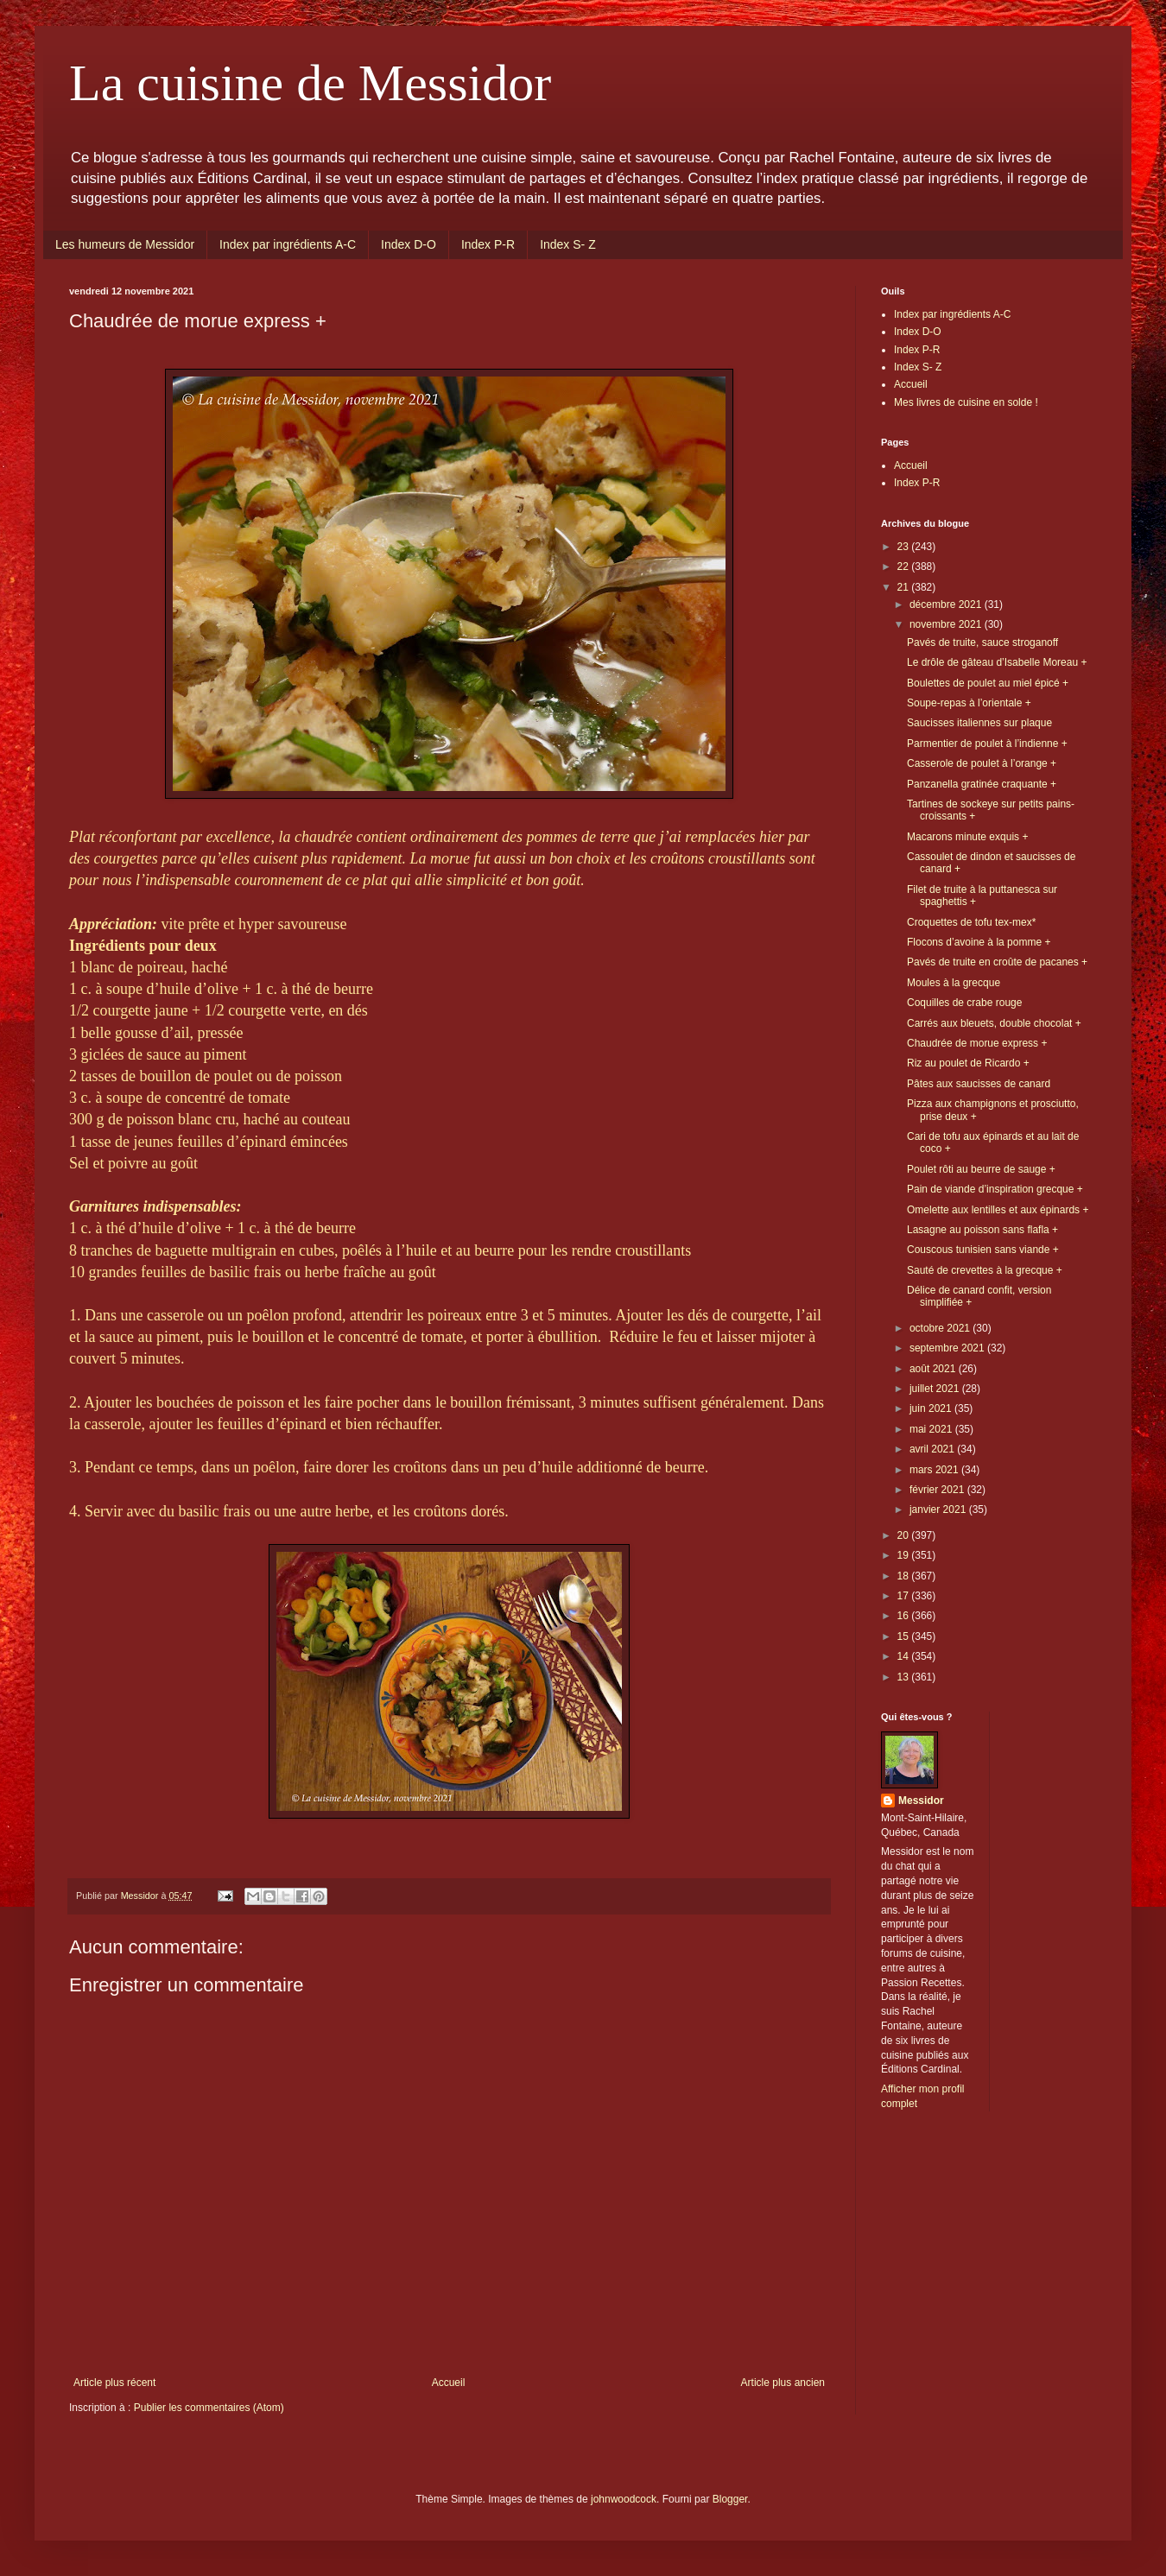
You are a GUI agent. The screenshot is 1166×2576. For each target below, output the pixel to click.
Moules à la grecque (953, 983)
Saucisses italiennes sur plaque (979, 723)
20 (904, 1535)
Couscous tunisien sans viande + (983, 1250)
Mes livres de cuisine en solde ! (966, 402)
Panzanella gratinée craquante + (981, 784)
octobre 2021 (941, 1328)
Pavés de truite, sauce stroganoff (982, 642)
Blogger (730, 2499)
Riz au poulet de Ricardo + (968, 1063)
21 (904, 587)
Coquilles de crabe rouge (964, 1003)
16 (904, 1616)
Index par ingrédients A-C (287, 244)
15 (904, 1636)
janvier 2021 (939, 1509)
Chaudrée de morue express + (977, 1043)
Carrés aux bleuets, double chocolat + (994, 1023)
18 (904, 1576)
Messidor (921, 1800)
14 (904, 1656)
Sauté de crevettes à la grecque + (984, 1270)
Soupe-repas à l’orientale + (969, 703)
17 (904, 1596)
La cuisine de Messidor (310, 82)
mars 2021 (935, 1470)
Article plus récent (114, 2383)
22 (904, 566)
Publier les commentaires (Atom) (209, 2408)
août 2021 (934, 1369)
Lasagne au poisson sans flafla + (982, 1230)
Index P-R (488, 244)
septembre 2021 (948, 1348)
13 (904, 1677)
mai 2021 (932, 1429)
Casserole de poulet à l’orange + (981, 763)
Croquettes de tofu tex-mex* (971, 922)
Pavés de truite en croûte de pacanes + (997, 962)
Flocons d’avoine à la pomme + (978, 942)
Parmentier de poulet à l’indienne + (987, 743)
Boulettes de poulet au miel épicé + (987, 683)
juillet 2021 (935, 1389)
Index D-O (408, 244)
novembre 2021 (947, 624)
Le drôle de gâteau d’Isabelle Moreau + (997, 662)
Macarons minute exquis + (967, 837)
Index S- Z (568, 244)
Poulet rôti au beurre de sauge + (981, 1169)
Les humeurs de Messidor (124, 244)
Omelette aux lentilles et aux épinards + (997, 1210)
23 (904, 547)
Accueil (449, 2383)
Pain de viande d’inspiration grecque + (995, 1189)
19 (904, 1555)
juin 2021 (931, 1408)
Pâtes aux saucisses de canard (978, 1084)
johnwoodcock (623, 2499)
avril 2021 (933, 1449)
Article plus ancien (783, 2383)
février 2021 (938, 1490)
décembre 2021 (947, 604)
